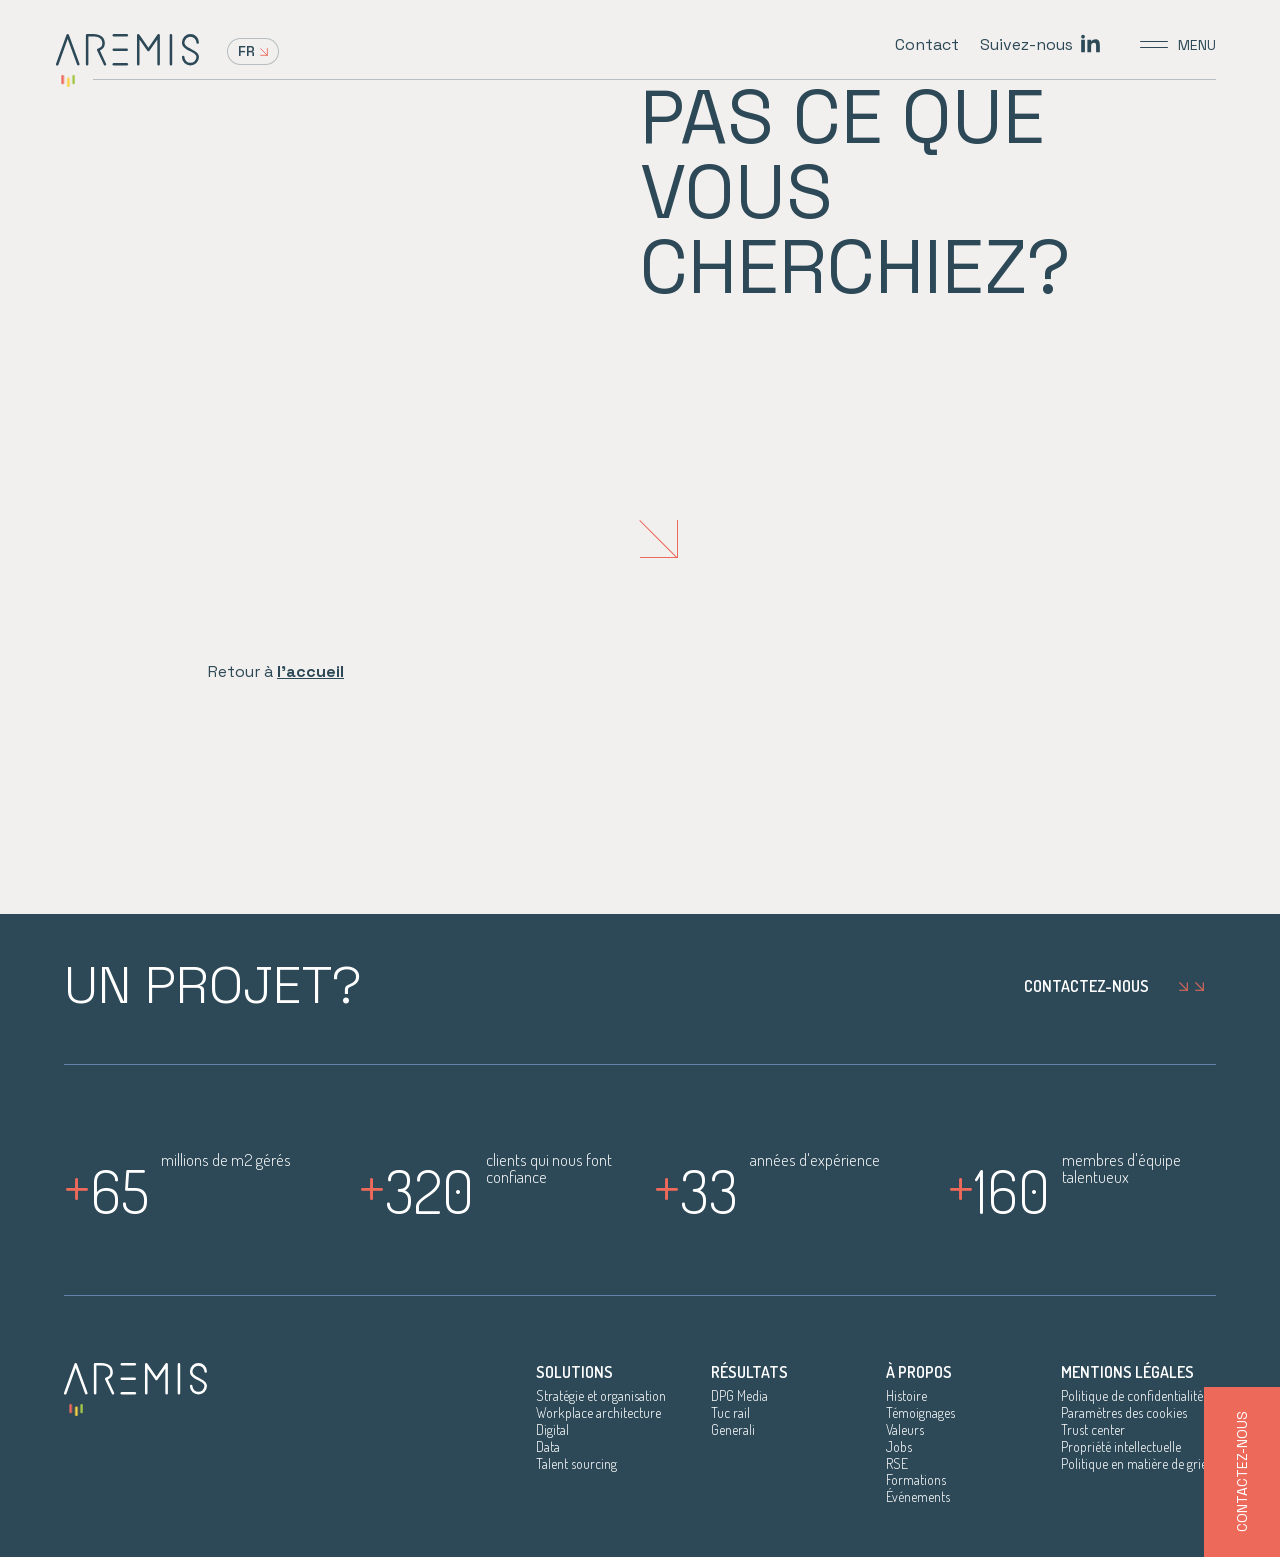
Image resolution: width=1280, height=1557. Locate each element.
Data (548, 1447)
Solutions (574, 1372)
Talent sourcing (576, 1464)
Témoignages (920, 1413)
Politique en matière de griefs (1138, 1464)
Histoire (906, 1396)
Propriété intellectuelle (1121, 1447)
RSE (897, 1464)
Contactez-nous (1120, 986)
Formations (916, 1480)
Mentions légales (1127, 1372)
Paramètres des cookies (1124, 1413)
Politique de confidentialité (1132, 1396)
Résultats (749, 1372)
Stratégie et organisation (601, 1396)
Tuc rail (730, 1413)
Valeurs (905, 1430)
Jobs (899, 1447)
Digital (552, 1430)
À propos (919, 1372)
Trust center (1093, 1430)
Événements (918, 1497)
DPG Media (739, 1396)
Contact (927, 44)
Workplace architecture (598, 1413)
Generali (733, 1430)
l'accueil (310, 671)
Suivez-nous (1026, 44)
